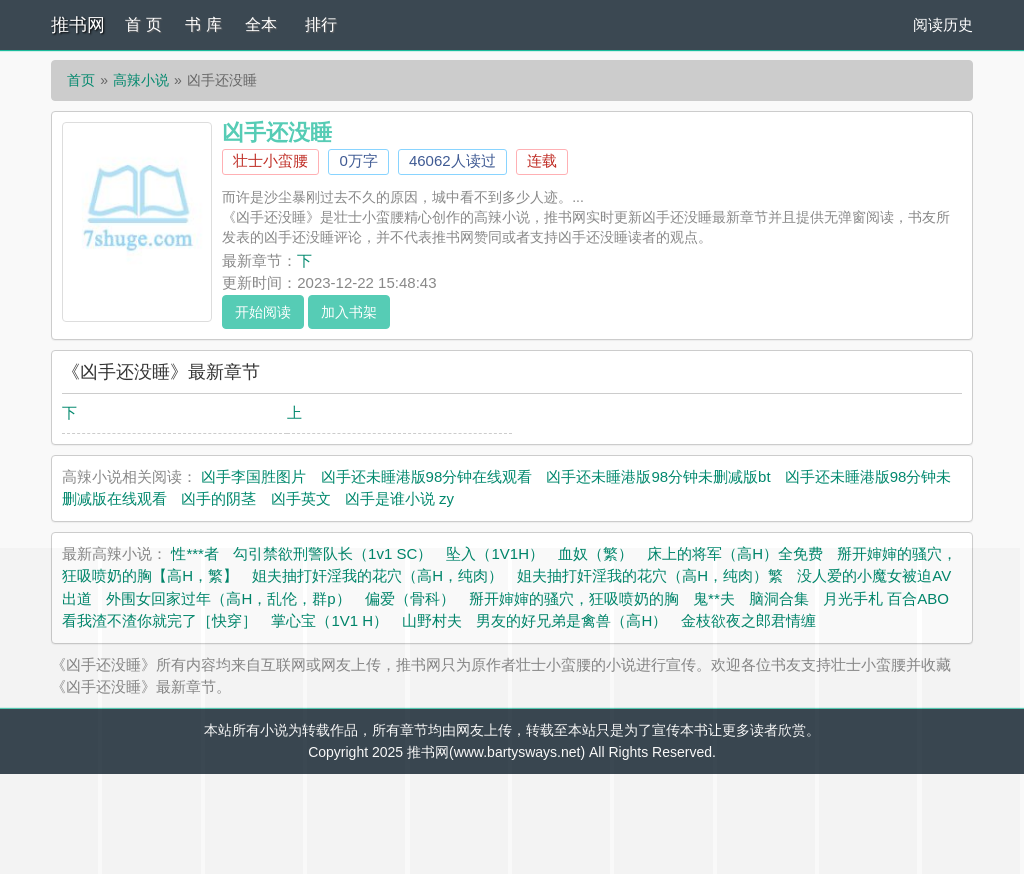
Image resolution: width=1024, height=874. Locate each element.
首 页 (143, 24)
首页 (81, 80)
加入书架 (349, 312)
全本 (261, 24)
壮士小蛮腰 (270, 160)
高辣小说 (141, 80)
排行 (321, 24)
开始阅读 (263, 312)
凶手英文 (301, 498)
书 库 (203, 24)
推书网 (78, 25)
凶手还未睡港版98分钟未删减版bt (658, 476)
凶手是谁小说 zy (399, 498)
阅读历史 (943, 24)
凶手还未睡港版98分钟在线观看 (427, 476)
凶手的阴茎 (218, 498)
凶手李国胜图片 (253, 476)
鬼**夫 (714, 598)
